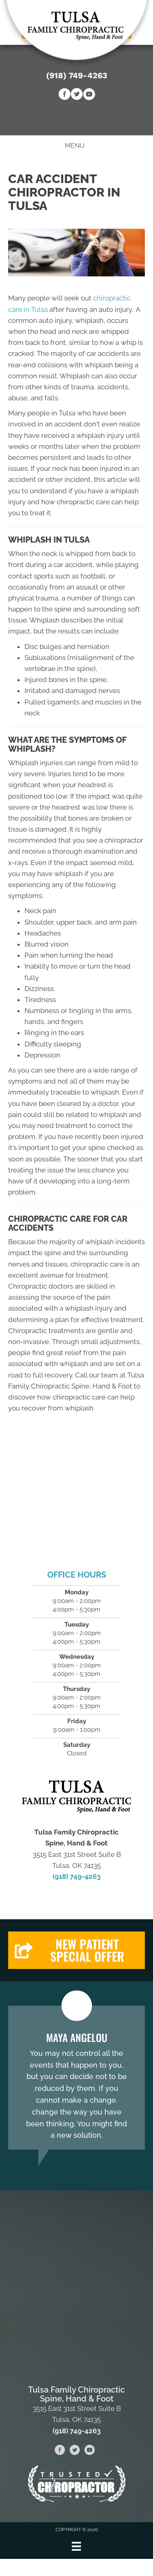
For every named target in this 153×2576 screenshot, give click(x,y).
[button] (76, 1950)
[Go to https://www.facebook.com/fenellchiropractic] (64, 95)
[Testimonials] (76, 2078)
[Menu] (76, 2546)
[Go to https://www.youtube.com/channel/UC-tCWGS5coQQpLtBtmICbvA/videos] (89, 95)
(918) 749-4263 (76, 75)
